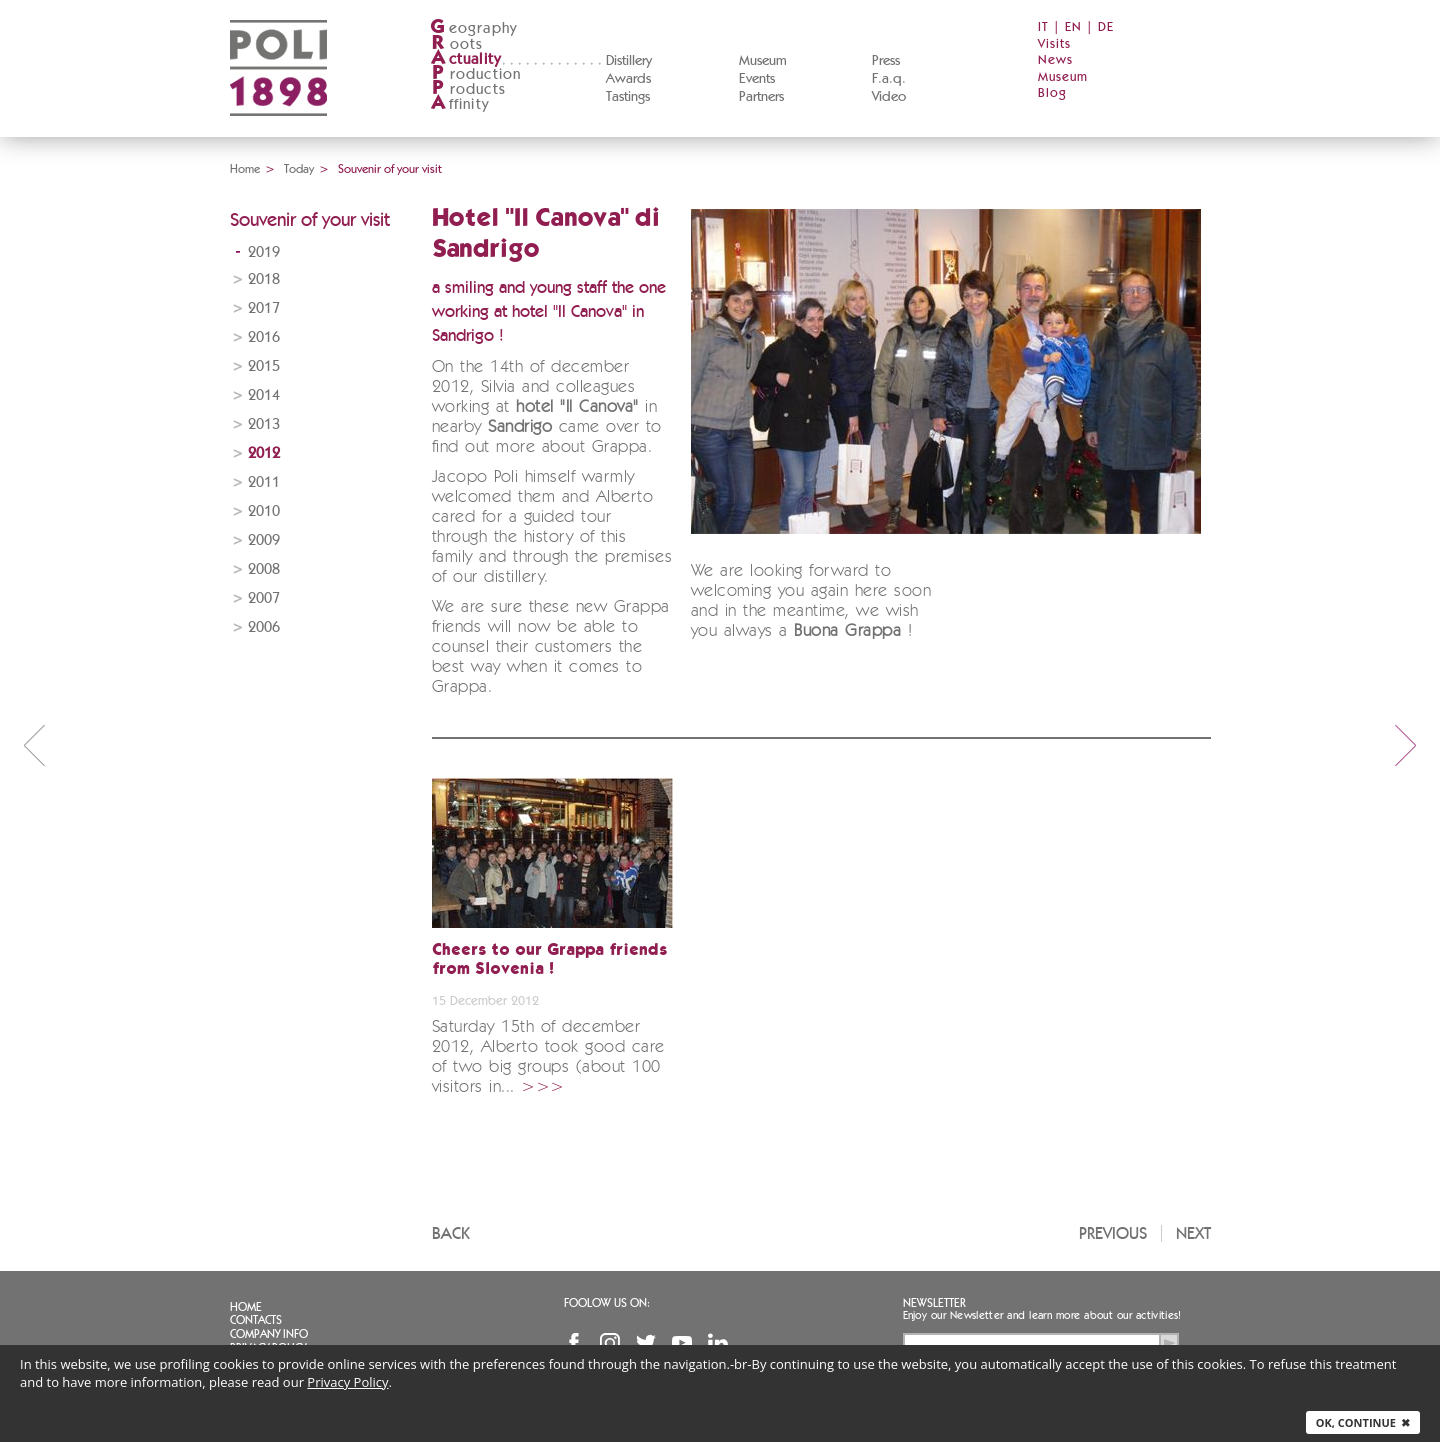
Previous (1113, 1233)
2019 (264, 252)
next (1406, 745)
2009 (264, 540)
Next (1193, 1233)
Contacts (256, 1320)
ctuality (466, 59)
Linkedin (718, 1343)
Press (886, 61)
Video (889, 97)
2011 (264, 482)
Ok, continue (1363, 1422)
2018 (264, 279)
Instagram (610, 1343)
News (1055, 60)
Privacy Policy (347, 1382)
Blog (1052, 93)
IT (1043, 27)
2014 (264, 395)
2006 (264, 627)
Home (245, 169)
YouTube (682, 1343)
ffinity (459, 104)
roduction (476, 74)
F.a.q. (889, 79)
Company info (269, 1334)
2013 (264, 424)
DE (1106, 27)
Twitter (646, 1343)
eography (474, 28)
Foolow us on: (607, 1303)
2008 (264, 569)
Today (299, 169)
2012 (264, 453)
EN (1073, 27)
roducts (468, 89)
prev (34, 745)
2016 (264, 337)
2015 (264, 366)
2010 (264, 511)
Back (451, 1233)
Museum (763, 61)
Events (757, 79)
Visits (1054, 44)
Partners (761, 97)
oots (457, 44)
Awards (628, 79)
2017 (264, 308)
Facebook (574, 1343)
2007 (264, 598)
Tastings (628, 97)
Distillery (629, 61)
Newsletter (934, 1303)
